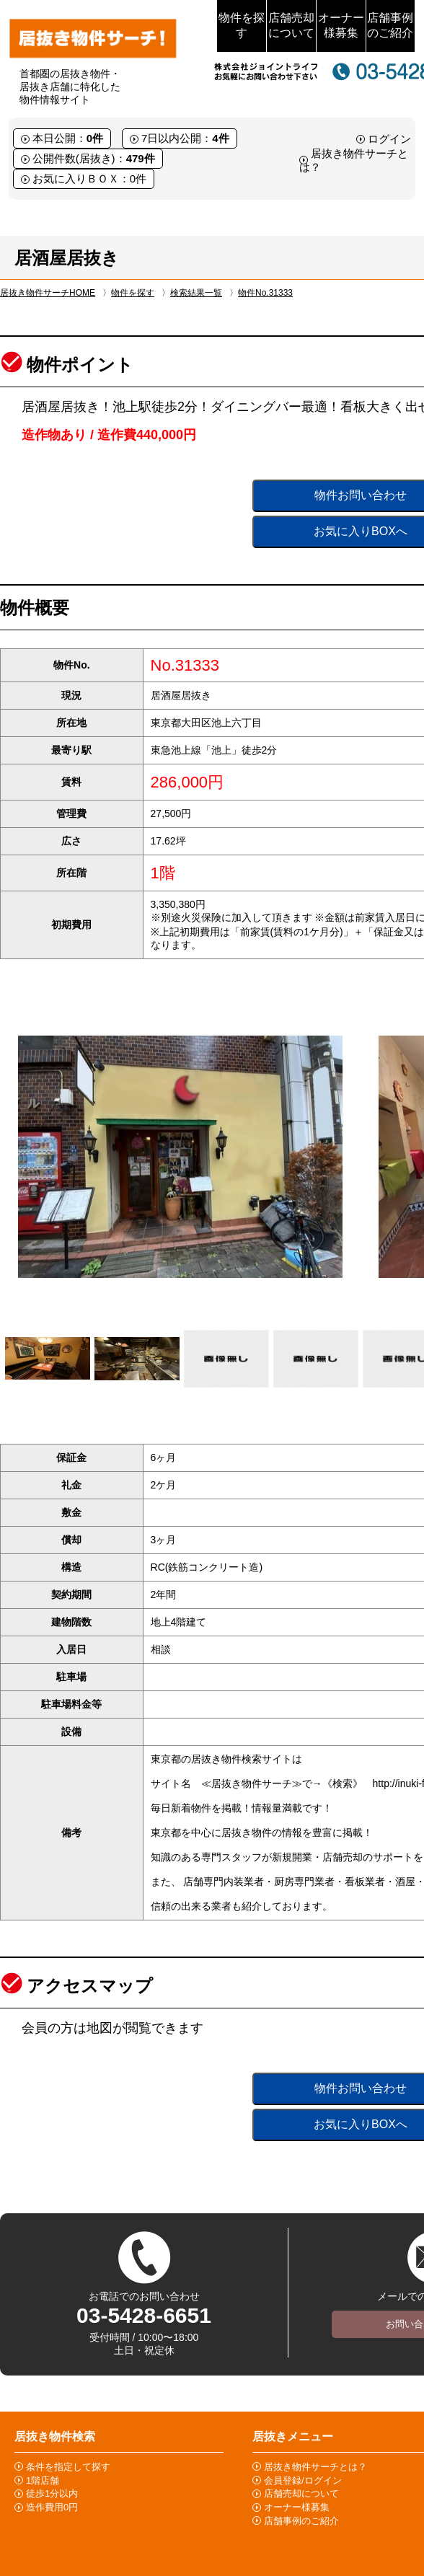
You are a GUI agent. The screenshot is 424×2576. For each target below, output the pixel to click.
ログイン (389, 139)
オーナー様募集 (341, 25)
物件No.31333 (265, 293)
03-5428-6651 (143, 2315)
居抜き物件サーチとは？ (315, 2466)
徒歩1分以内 (52, 2493)
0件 (95, 138)
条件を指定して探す (68, 2466)
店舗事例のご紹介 (390, 25)
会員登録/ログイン (303, 2480)
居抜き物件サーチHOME (47, 293)
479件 (140, 158)
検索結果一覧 (196, 293)
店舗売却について (291, 25)
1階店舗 (42, 2480)
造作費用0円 (52, 2507)
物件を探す (241, 25)
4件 (220, 138)
